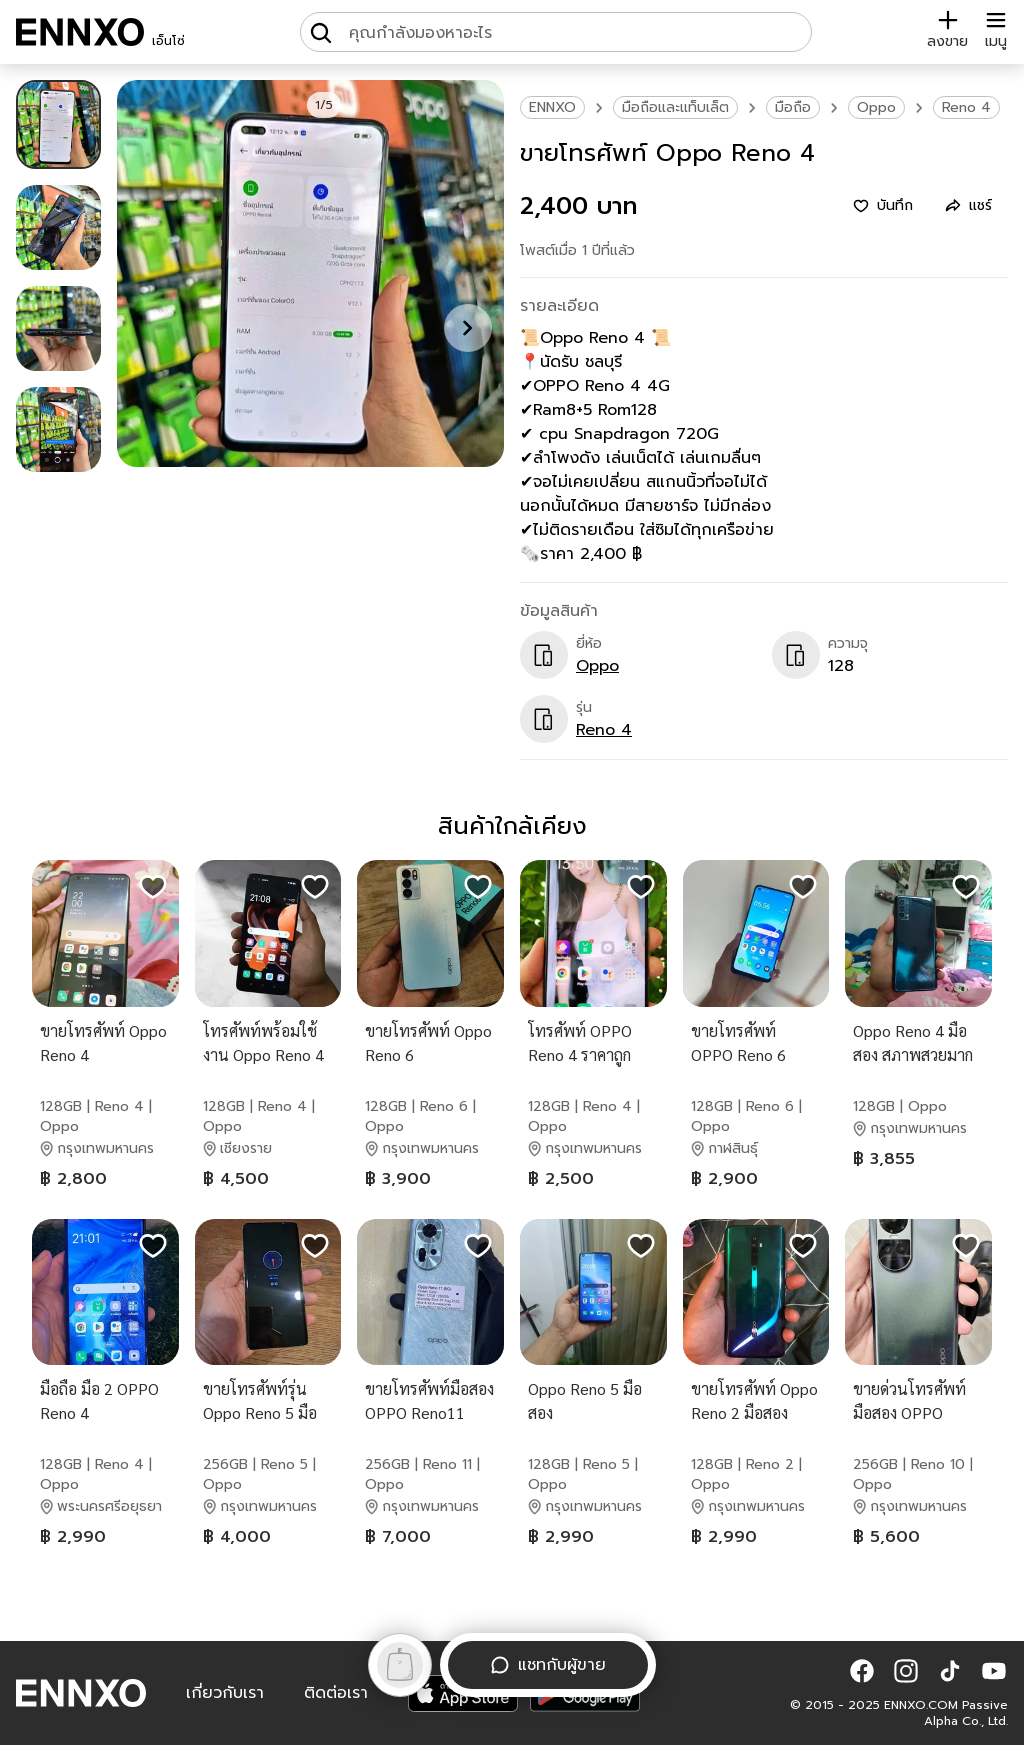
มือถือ (793, 107)
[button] (862, 1671)
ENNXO (552, 107)
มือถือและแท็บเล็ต (675, 107)
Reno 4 (966, 107)
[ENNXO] (80, 32)
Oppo (876, 107)
